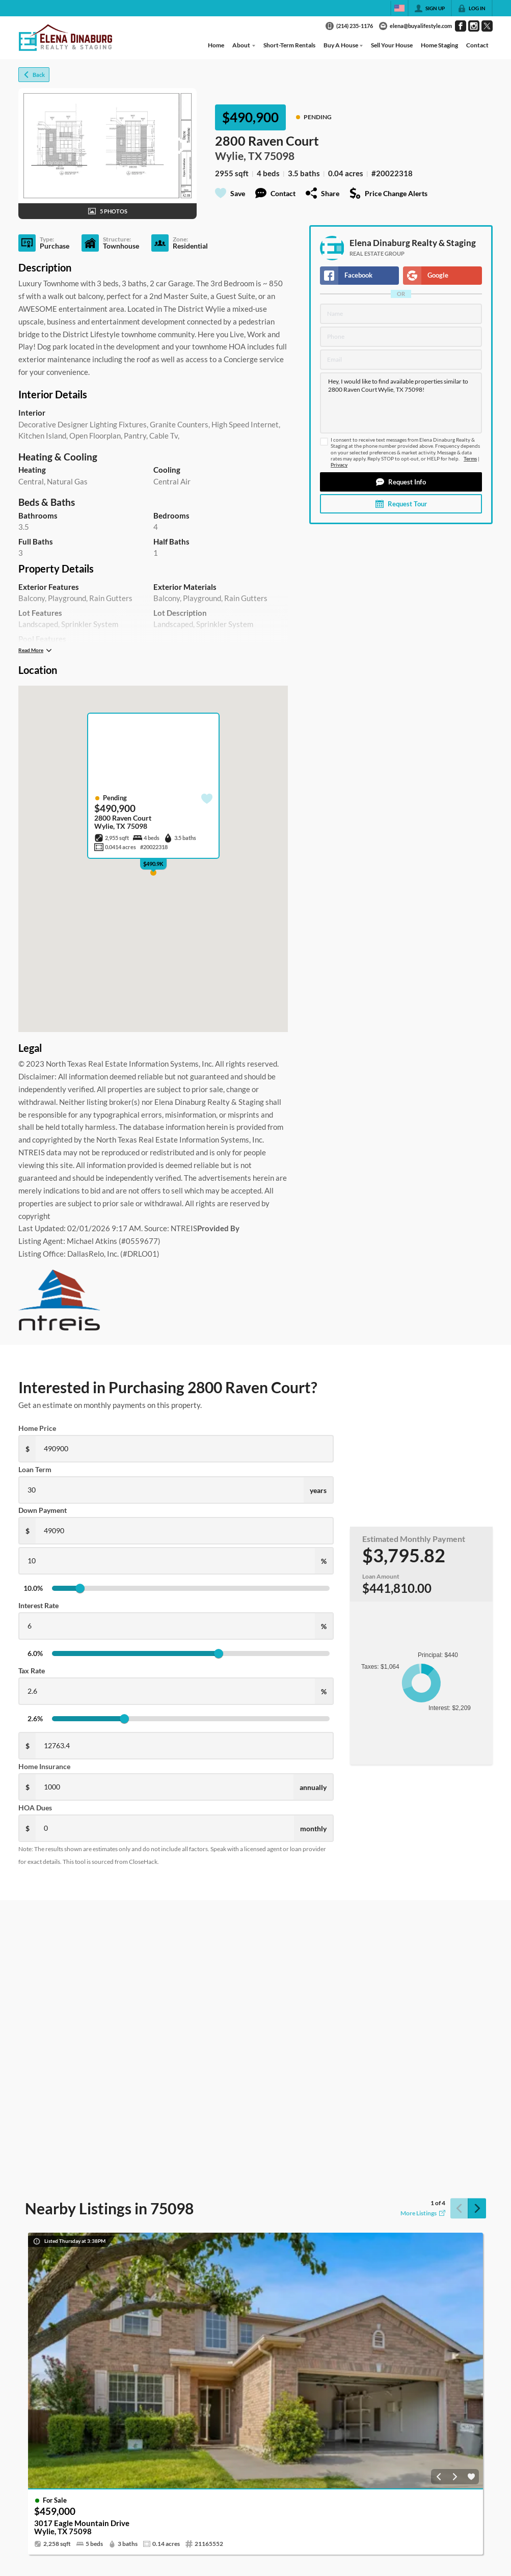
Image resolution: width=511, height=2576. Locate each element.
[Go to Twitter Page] (487, 26)
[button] (401, 482)
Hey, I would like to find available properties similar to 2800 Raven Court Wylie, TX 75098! (401, 402)
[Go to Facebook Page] (460, 26)
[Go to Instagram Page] (473, 26)
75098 (279, 155)
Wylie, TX (238, 155)
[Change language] (399, 8)
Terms (470, 459)
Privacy (339, 465)
